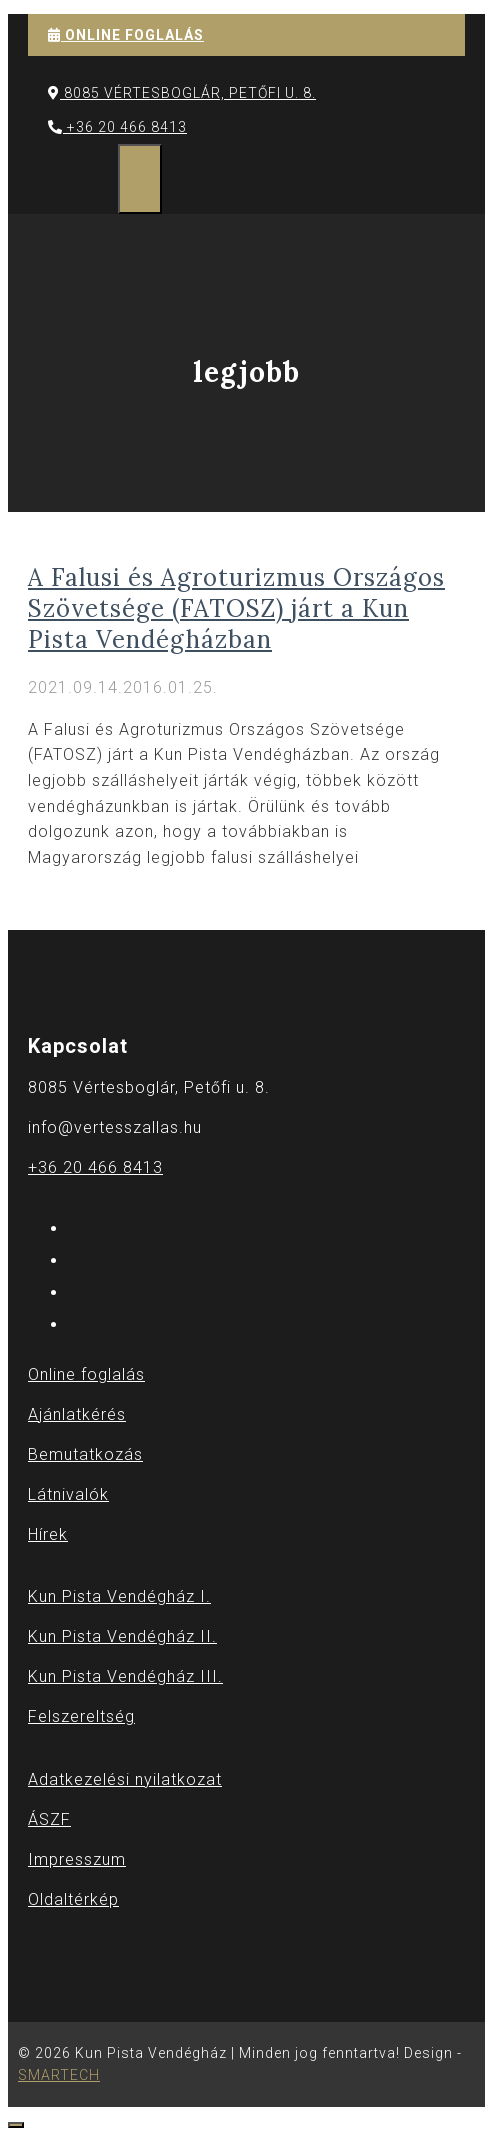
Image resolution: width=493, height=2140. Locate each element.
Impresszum (77, 1859)
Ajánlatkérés (77, 1414)
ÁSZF (49, 1819)
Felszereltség (81, 1716)
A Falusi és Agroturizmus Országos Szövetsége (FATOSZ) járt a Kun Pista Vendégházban (236, 608)
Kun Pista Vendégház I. (119, 1596)
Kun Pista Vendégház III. (125, 1676)
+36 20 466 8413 (117, 127)
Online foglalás (86, 1374)
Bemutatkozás (85, 1454)
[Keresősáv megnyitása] (98, 178)
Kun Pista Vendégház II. (122, 1636)
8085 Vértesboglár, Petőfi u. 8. (182, 93)
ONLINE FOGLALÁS (126, 35)
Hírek (48, 1534)
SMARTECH (59, 2075)
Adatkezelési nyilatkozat (125, 1779)
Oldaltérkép (73, 1899)
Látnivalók (68, 1494)
